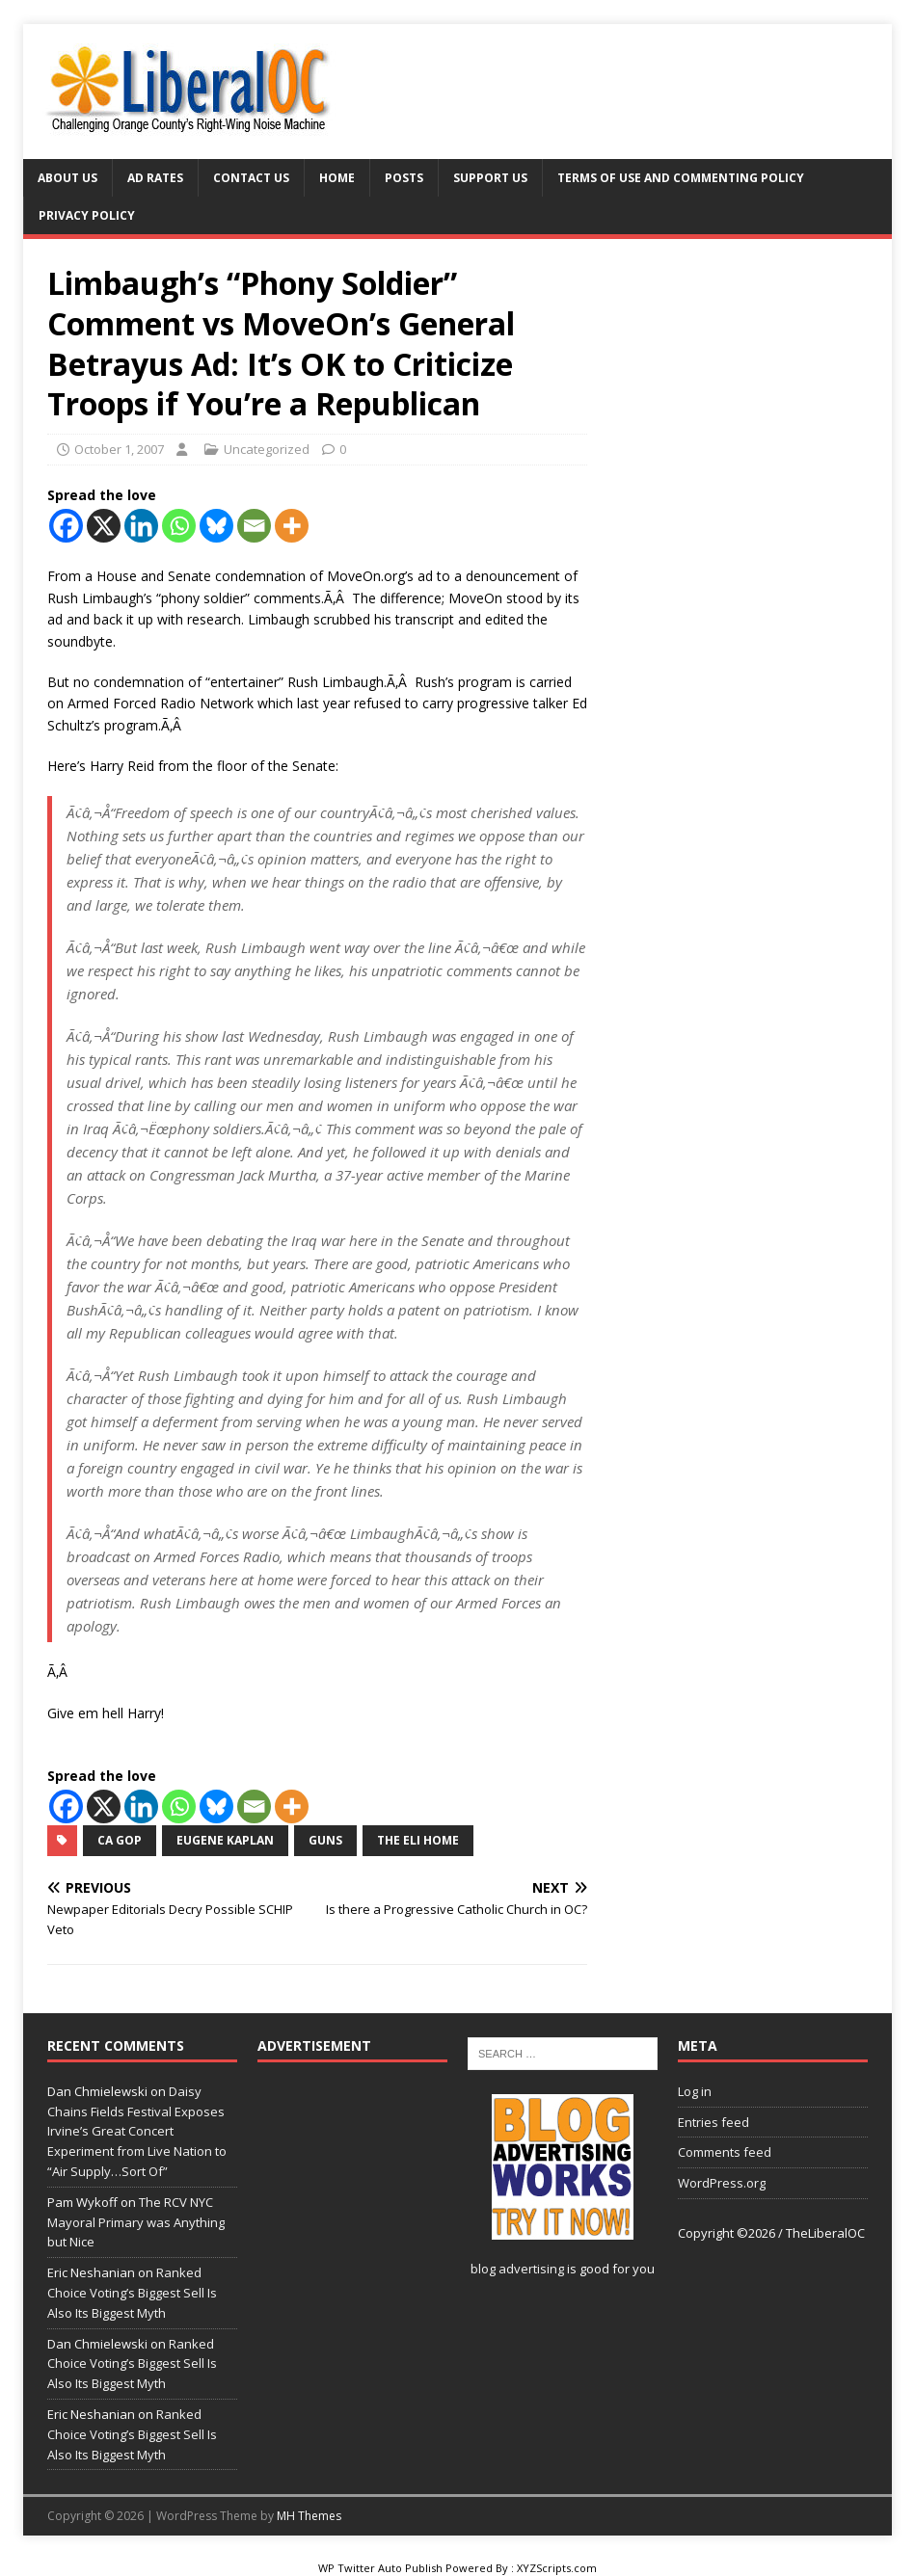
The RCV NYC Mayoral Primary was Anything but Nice (136, 2222)
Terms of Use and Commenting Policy (680, 178)
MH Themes (309, 2516)
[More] (292, 526)
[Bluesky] (216, 526)
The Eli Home (418, 1840)
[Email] (254, 526)
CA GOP (119, 1840)
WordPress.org (722, 2182)
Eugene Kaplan (225, 1840)
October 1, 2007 (119, 449)
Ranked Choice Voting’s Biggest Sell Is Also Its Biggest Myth (132, 2293)
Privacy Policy (87, 215)
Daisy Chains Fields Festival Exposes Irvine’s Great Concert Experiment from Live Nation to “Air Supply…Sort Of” (137, 2131)
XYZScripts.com (557, 2568)
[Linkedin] (141, 526)
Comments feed (724, 2152)
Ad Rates (155, 178)
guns (325, 1840)
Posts (404, 178)
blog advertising (517, 2268)
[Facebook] (66, 526)
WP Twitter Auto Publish (380, 2568)
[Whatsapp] (179, 526)
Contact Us (251, 178)
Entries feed (713, 2122)
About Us (67, 178)
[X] (104, 526)
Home (337, 178)
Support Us (490, 178)
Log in (695, 2091)
